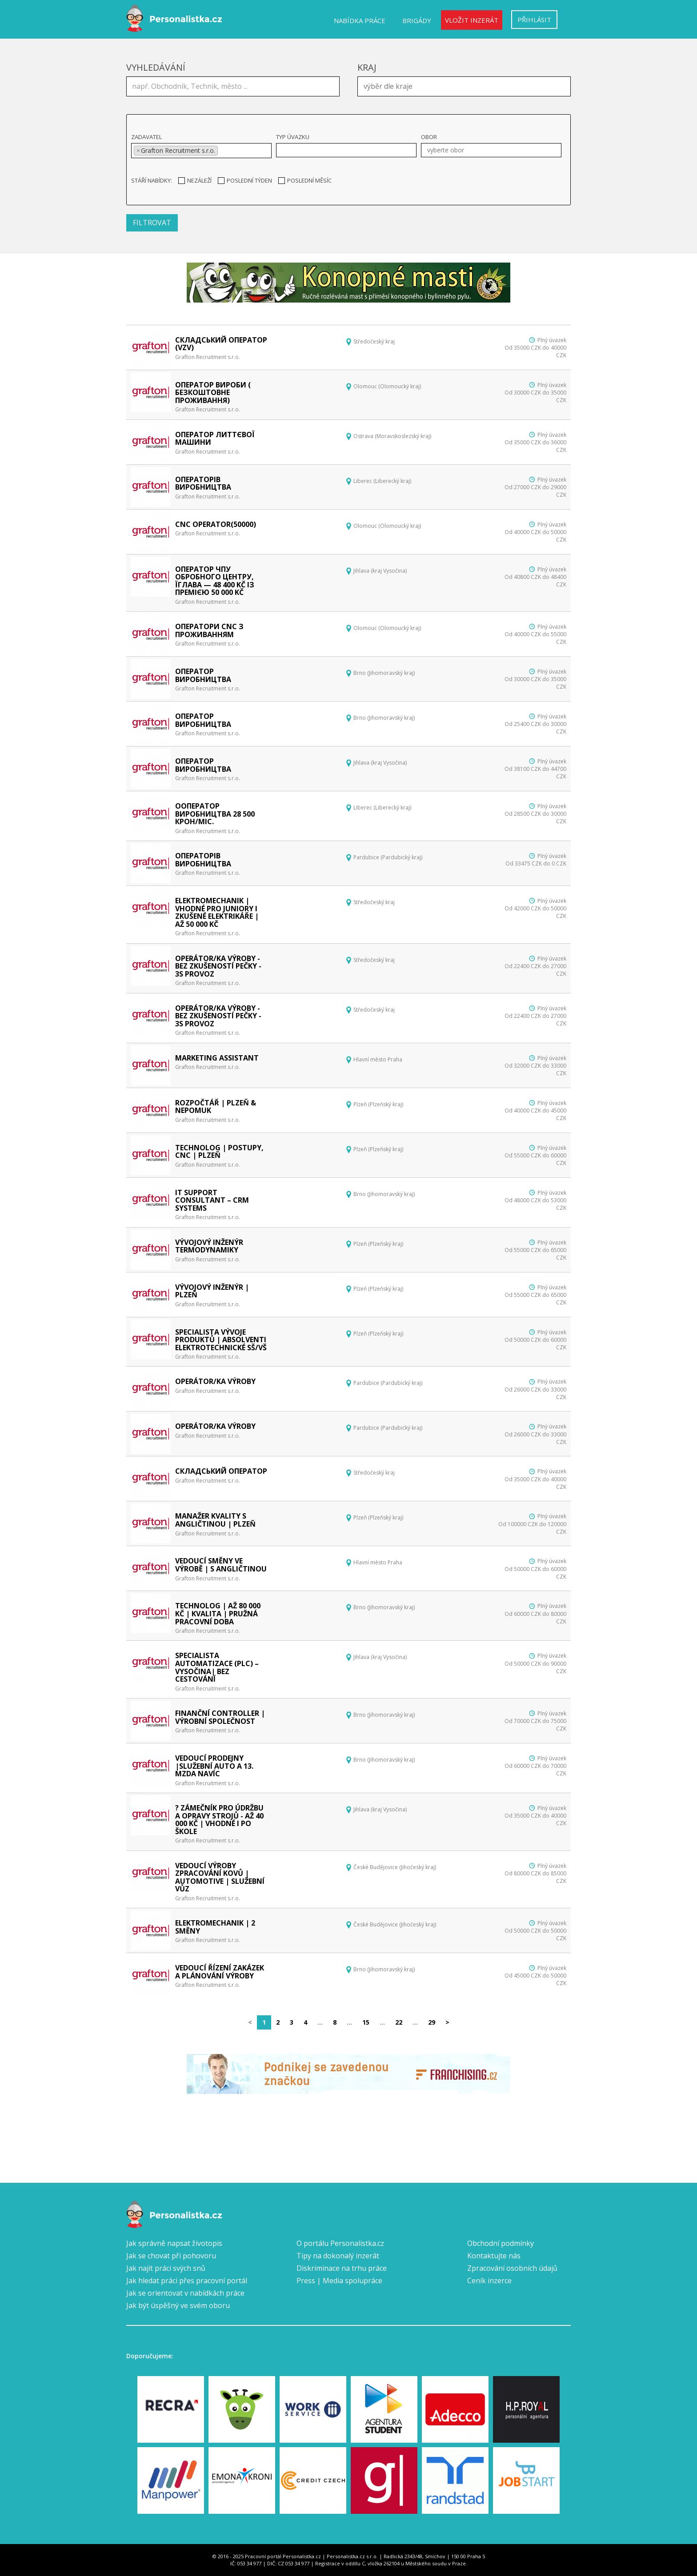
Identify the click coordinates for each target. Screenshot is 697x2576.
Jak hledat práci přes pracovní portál (186, 2280)
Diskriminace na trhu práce (341, 2268)
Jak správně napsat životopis (174, 2243)
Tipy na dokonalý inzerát (337, 2256)
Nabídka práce (359, 20)
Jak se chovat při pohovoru (171, 2256)
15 (365, 2022)
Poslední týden (245, 180)
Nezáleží (195, 180)
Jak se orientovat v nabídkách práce (185, 2293)
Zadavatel (146, 137)
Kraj (367, 67)
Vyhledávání (155, 67)
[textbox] (466, 85)
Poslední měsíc (305, 180)
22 (398, 2022)
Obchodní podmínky (500, 2243)
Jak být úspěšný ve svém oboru (178, 2305)
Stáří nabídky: (151, 180)
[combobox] (464, 86)
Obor (429, 137)
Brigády (416, 20)
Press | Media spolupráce (339, 2280)
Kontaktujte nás (494, 2256)
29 (431, 2022)
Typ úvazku (292, 137)
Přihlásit (534, 19)
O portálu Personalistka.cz (340, 2243)
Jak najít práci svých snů (165, 2268)
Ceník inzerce (489, 2280)
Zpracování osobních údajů (512, 2268)
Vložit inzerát (471, 20)
